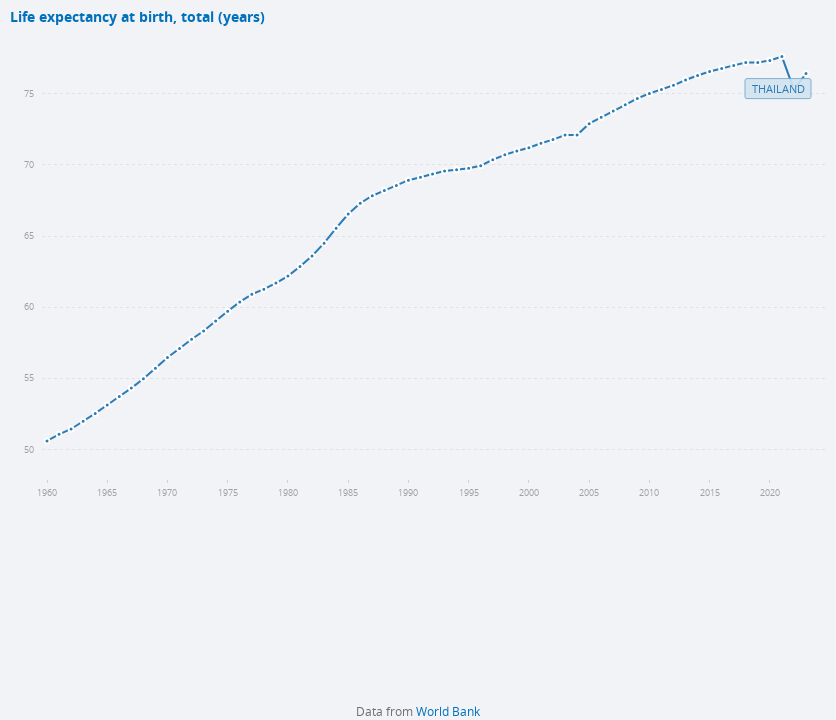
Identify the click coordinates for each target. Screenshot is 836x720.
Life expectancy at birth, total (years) (137, 17)
